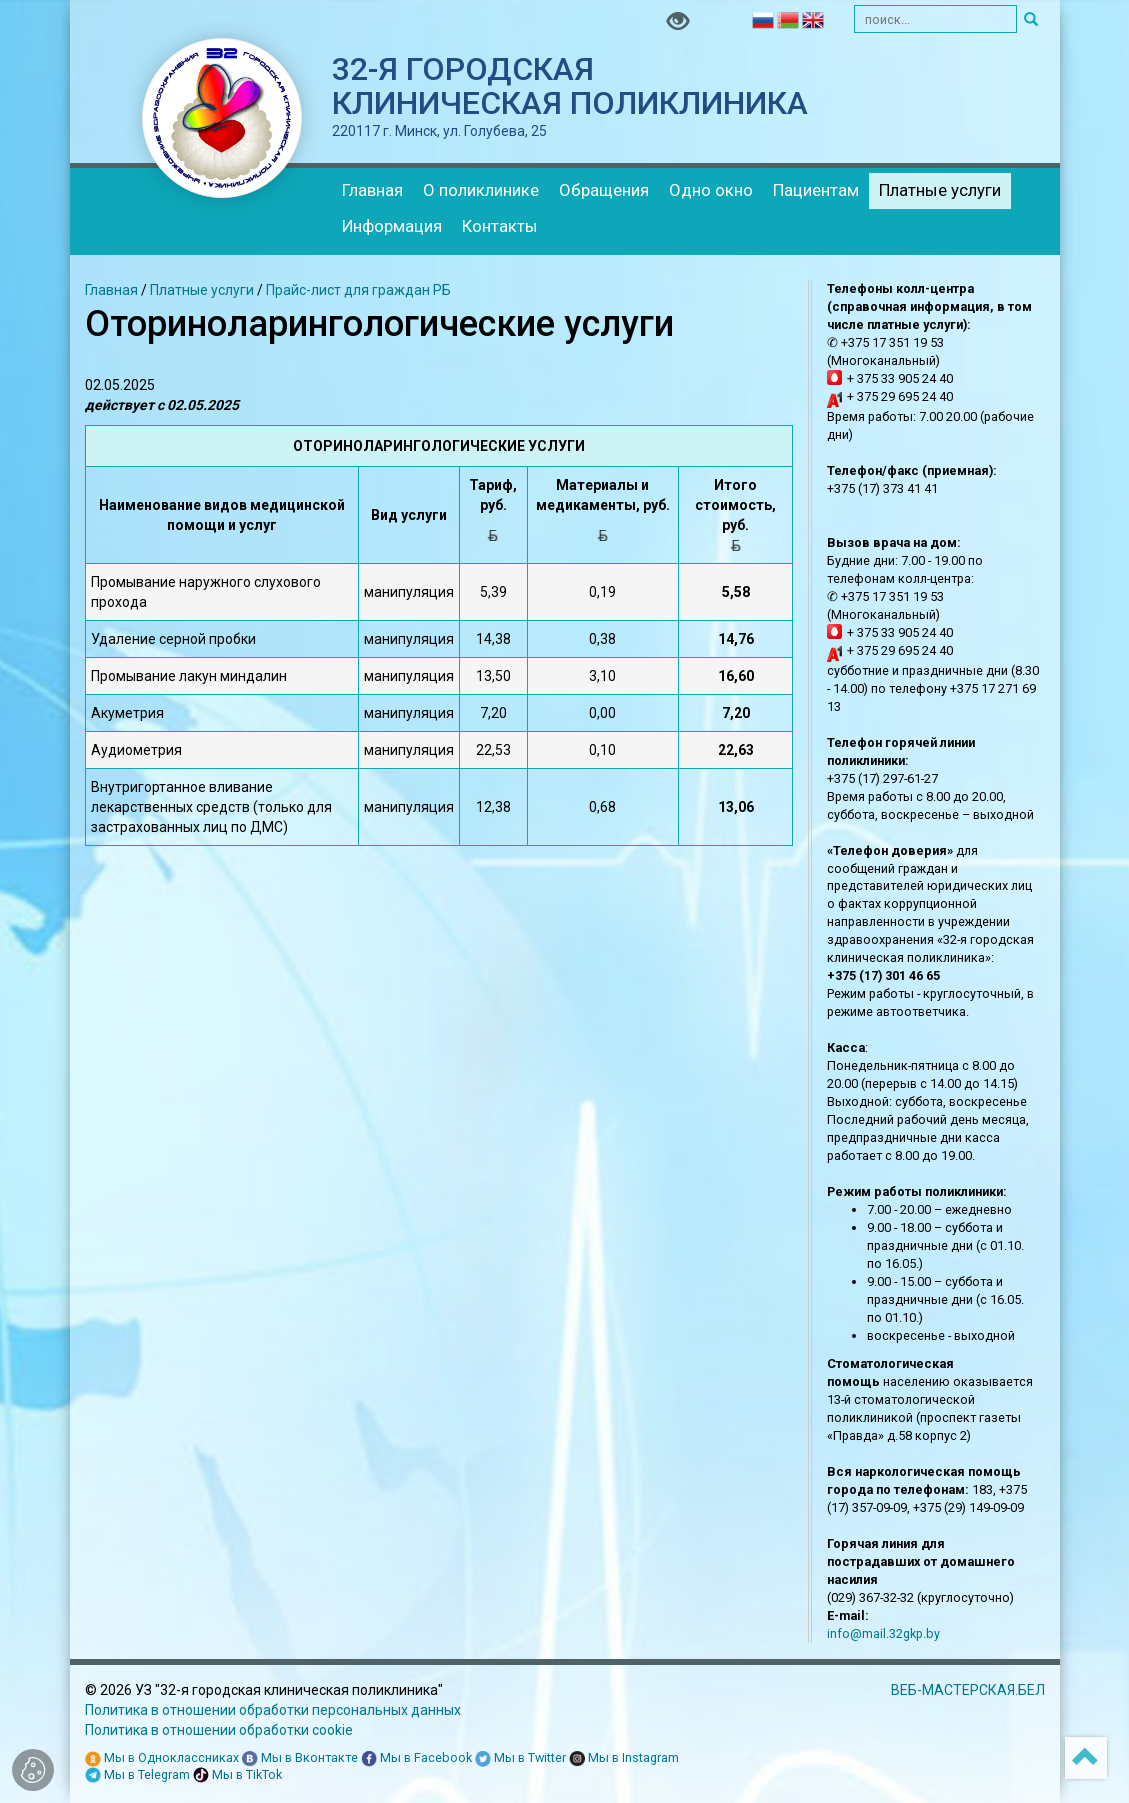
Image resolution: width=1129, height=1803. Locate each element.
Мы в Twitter (520, 1758)
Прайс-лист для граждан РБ (358, 290)
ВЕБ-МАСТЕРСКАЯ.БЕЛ (968, 1690)
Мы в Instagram (624, 1758)
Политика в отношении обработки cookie (219, 1730)
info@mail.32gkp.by (883, 1633)
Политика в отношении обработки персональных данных (273, 1710)
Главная (372, 190)
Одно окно (711, 190)
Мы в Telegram (137, 1775)
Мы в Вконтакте (300, 1758)
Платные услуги (940, 190)
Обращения (604, 190)
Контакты (500, 226)
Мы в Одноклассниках (162, 1758)
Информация (392, 226)
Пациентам (816, 190)
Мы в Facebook (416, 1758)
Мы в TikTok (237, 1775)
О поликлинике (481, 190)
